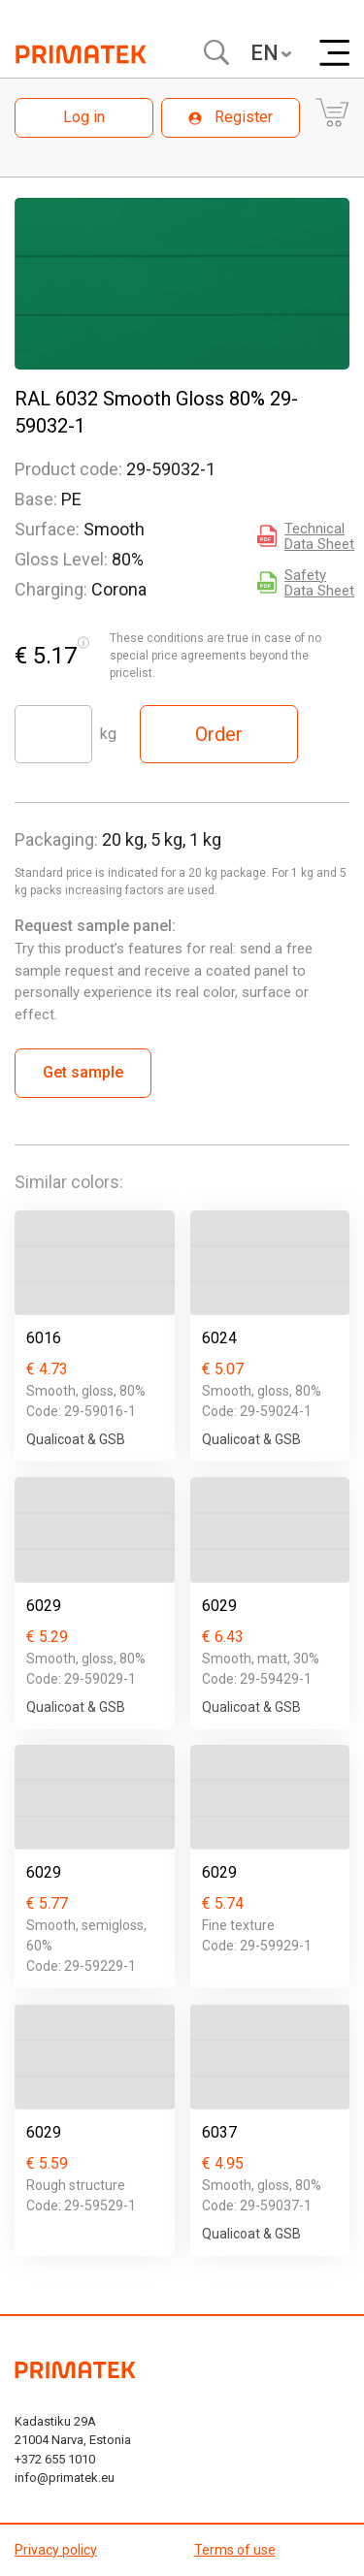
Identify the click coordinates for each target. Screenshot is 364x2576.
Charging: (51, 589)
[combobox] (269, 53)
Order (219, 734)
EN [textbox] (264, 53)
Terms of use (235, 2550)
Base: (36, 499)
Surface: (47, 529)
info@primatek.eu (65, 2477)
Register (230, 117)
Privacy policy (56, 2550)
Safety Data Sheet (319, 582)
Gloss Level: (61, 559)
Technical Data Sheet (319, 536)
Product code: (68, 469)
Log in (84, 117)
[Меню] (334, 53)
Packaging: (56, 839)
